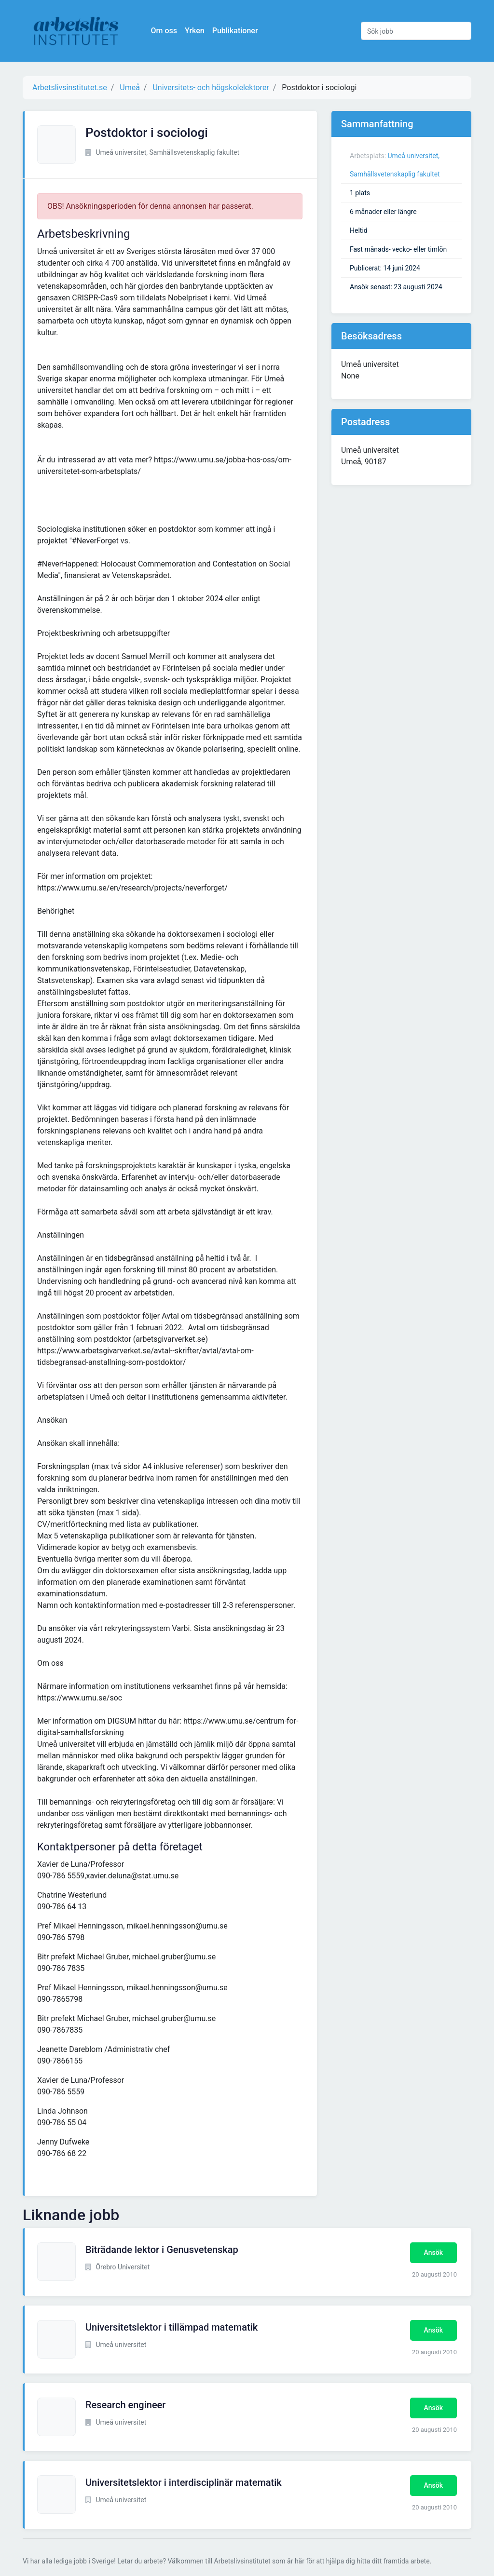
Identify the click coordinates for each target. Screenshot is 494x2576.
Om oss (165, 30)
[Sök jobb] (416, 31)
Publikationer (236, 30)
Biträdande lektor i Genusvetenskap (161, 2249)
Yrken (196, 30)
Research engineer (125, 2405)
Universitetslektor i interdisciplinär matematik (183, 2482)
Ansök (433, 2252)
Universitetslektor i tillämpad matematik (171, 2327)
